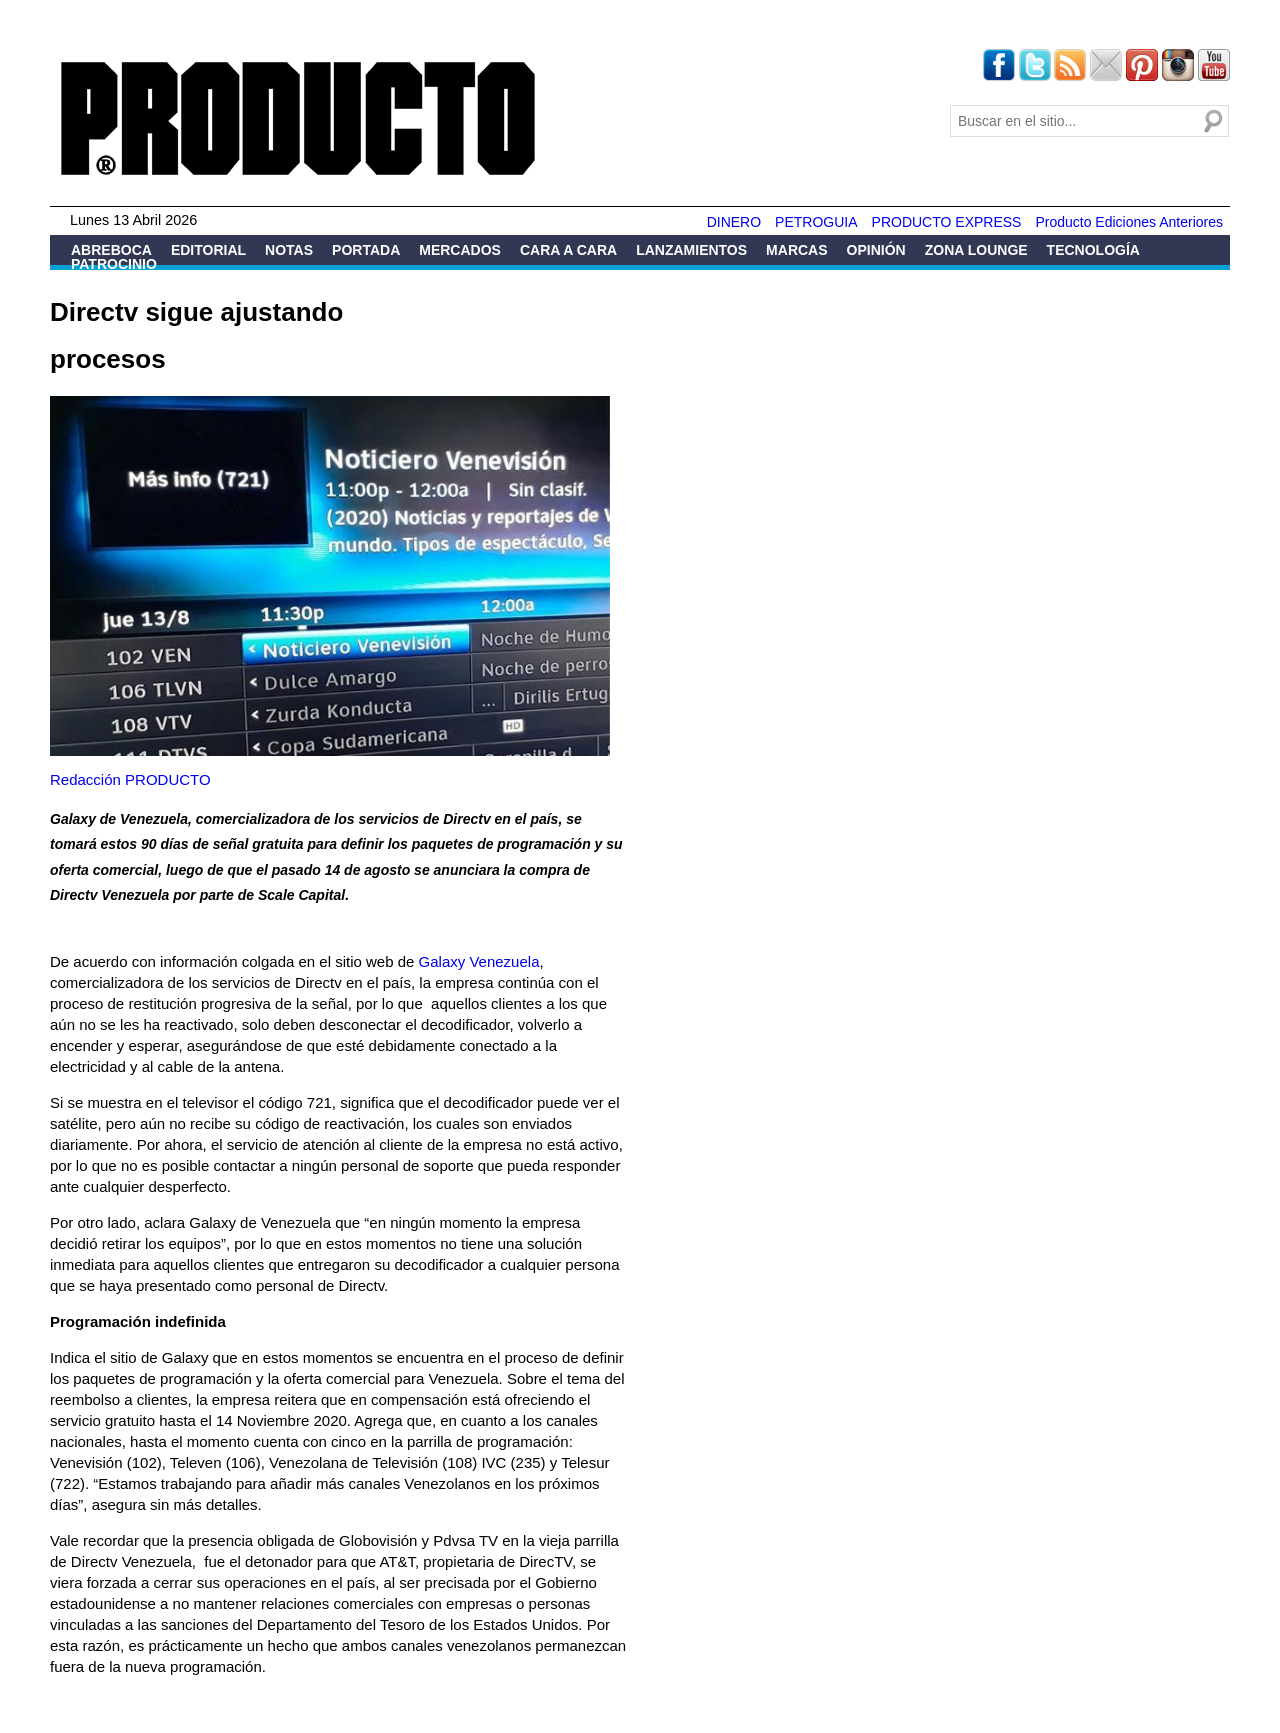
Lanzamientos (691, 250)
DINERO (734, 222)
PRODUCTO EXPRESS (947, 222)
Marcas (796, 250)
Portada (366, 250)
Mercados (460, 250)
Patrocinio (114, 264)
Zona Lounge (976, 250)
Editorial (208, 250)
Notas (289, 250)
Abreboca (111, 250)
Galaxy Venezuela (479, 961)
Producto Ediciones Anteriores (1129, 222)
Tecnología (1093, 250)
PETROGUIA (816, 222)
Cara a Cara (568, 250)
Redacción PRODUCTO (130, 779)
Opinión (876, 250)
